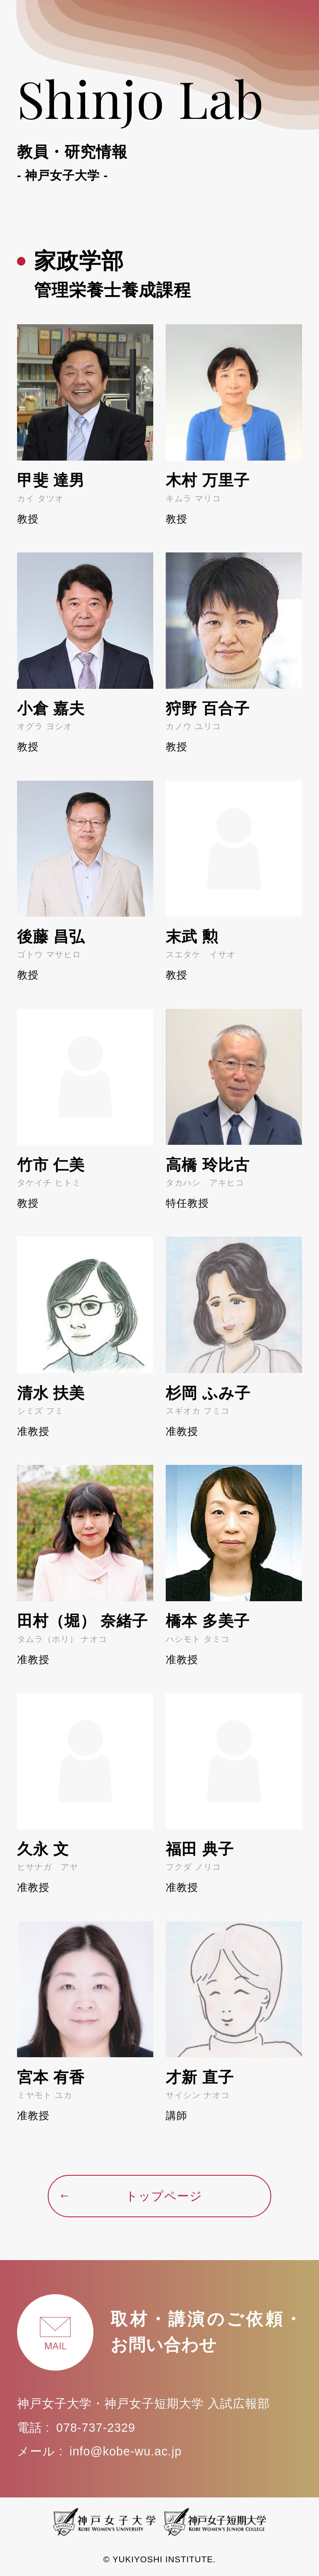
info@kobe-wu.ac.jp (125, 2451)
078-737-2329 (95, 2427)
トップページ (131, 2196)
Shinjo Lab (159, 124)
